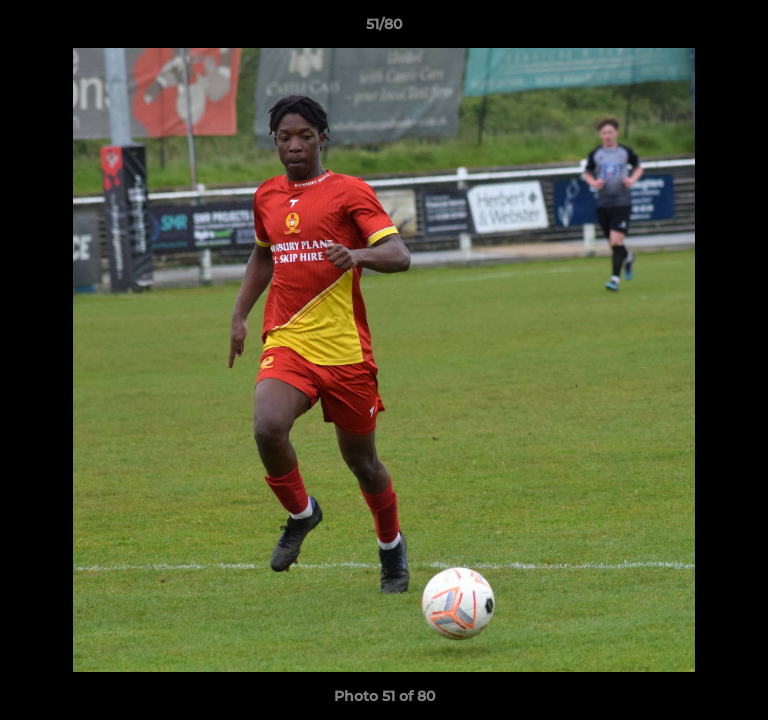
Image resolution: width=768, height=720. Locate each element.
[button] (744, 29)
